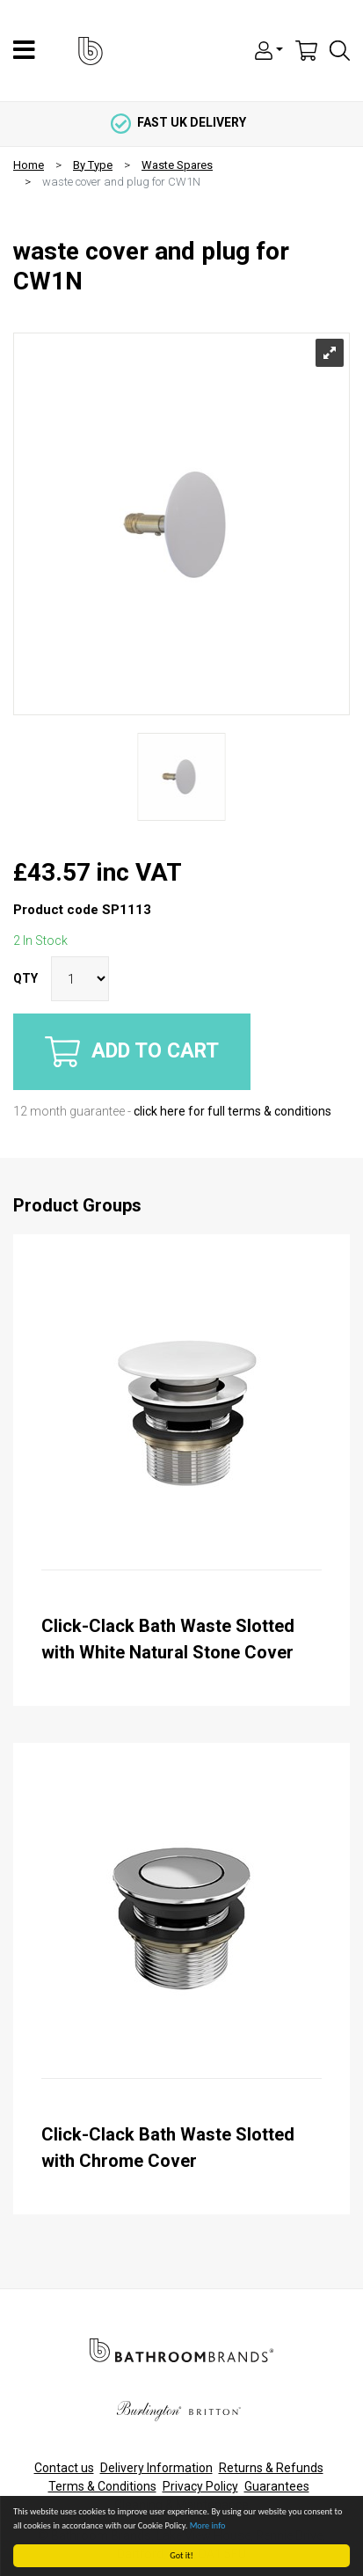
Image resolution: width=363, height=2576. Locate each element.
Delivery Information (156, 2468)
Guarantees (276, 2486)
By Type (93, 165)
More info (208, 2525)
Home (28, 165)
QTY (25, 978)
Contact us (64, 2468)
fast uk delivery (178, 122)
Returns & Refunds (271, 2468)
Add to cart (132, 1052)
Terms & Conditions (102, 2486)
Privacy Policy (200, 2486)
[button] (269, 49)
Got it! (182, 2555)
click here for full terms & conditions (232, 1111)
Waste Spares (177, 165)
